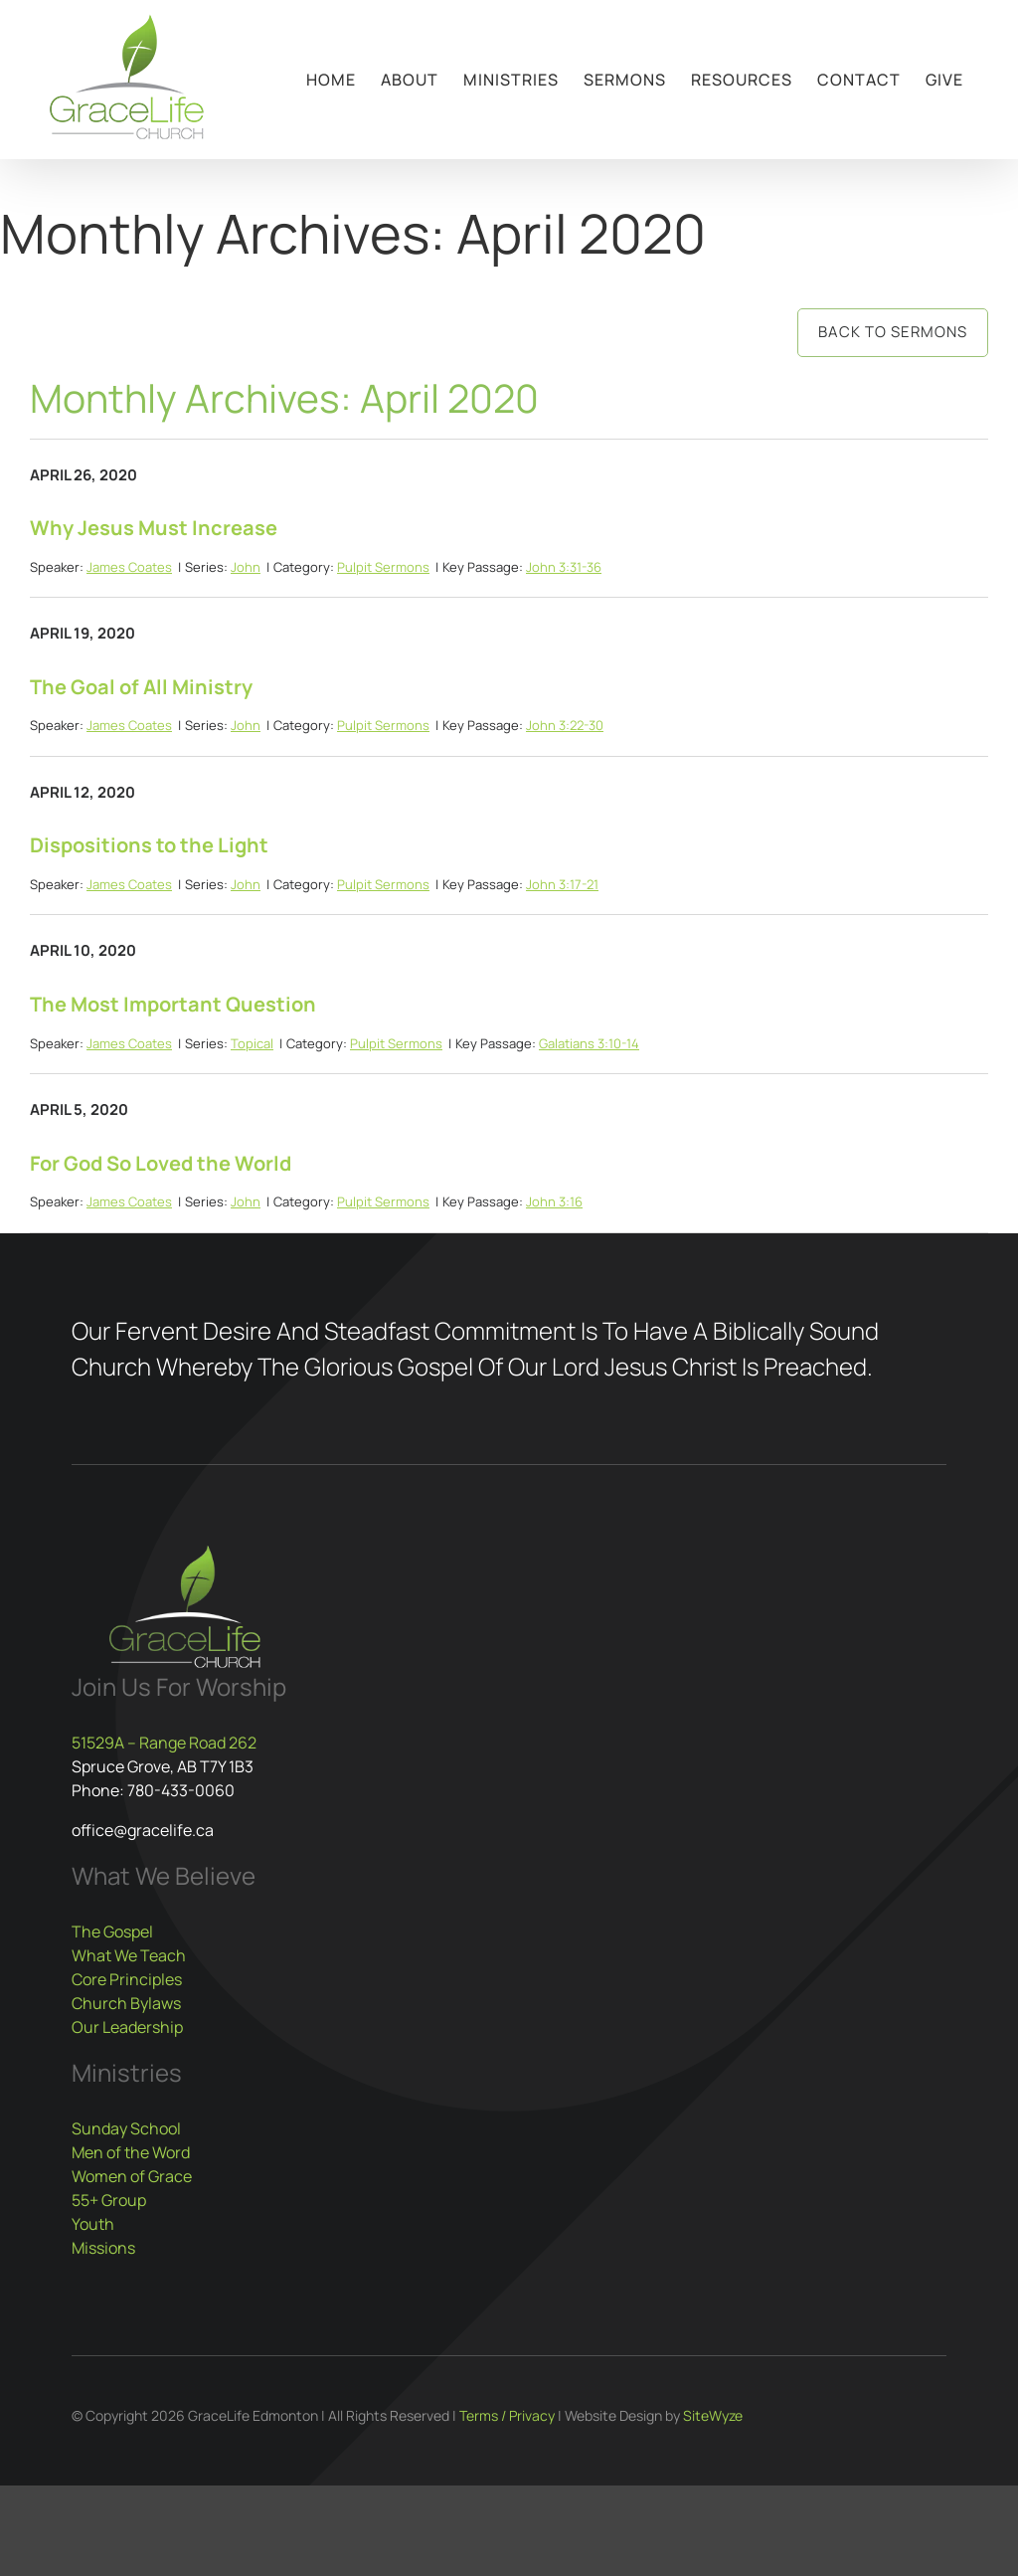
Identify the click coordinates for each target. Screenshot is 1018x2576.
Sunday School (126, 2128)
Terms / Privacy (507, 2415)
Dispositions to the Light (149, 844)
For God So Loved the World (160, 1163)
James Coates (129, 567)
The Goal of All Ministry (141, 686)
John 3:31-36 (563, 567)
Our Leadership (127, 2027)
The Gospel (112, 1931)
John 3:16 (554, 1201)
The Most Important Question (173, 1004)
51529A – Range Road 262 (164, 1742)
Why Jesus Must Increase (153, 527)
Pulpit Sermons (383, 567)
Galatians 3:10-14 (589, 1043)
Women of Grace (132, 2176)
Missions (103, 2248)
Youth (93, 2224)
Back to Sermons (892, 331)
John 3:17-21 (562, 884)
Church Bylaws (126, 2003)
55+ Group (109, 2200)
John (245, 567)
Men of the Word (131, 2152)
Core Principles (127, 1979)
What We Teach (129, 1955)
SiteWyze (713, 2415)
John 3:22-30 (564, 725)
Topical (252, 1043)
